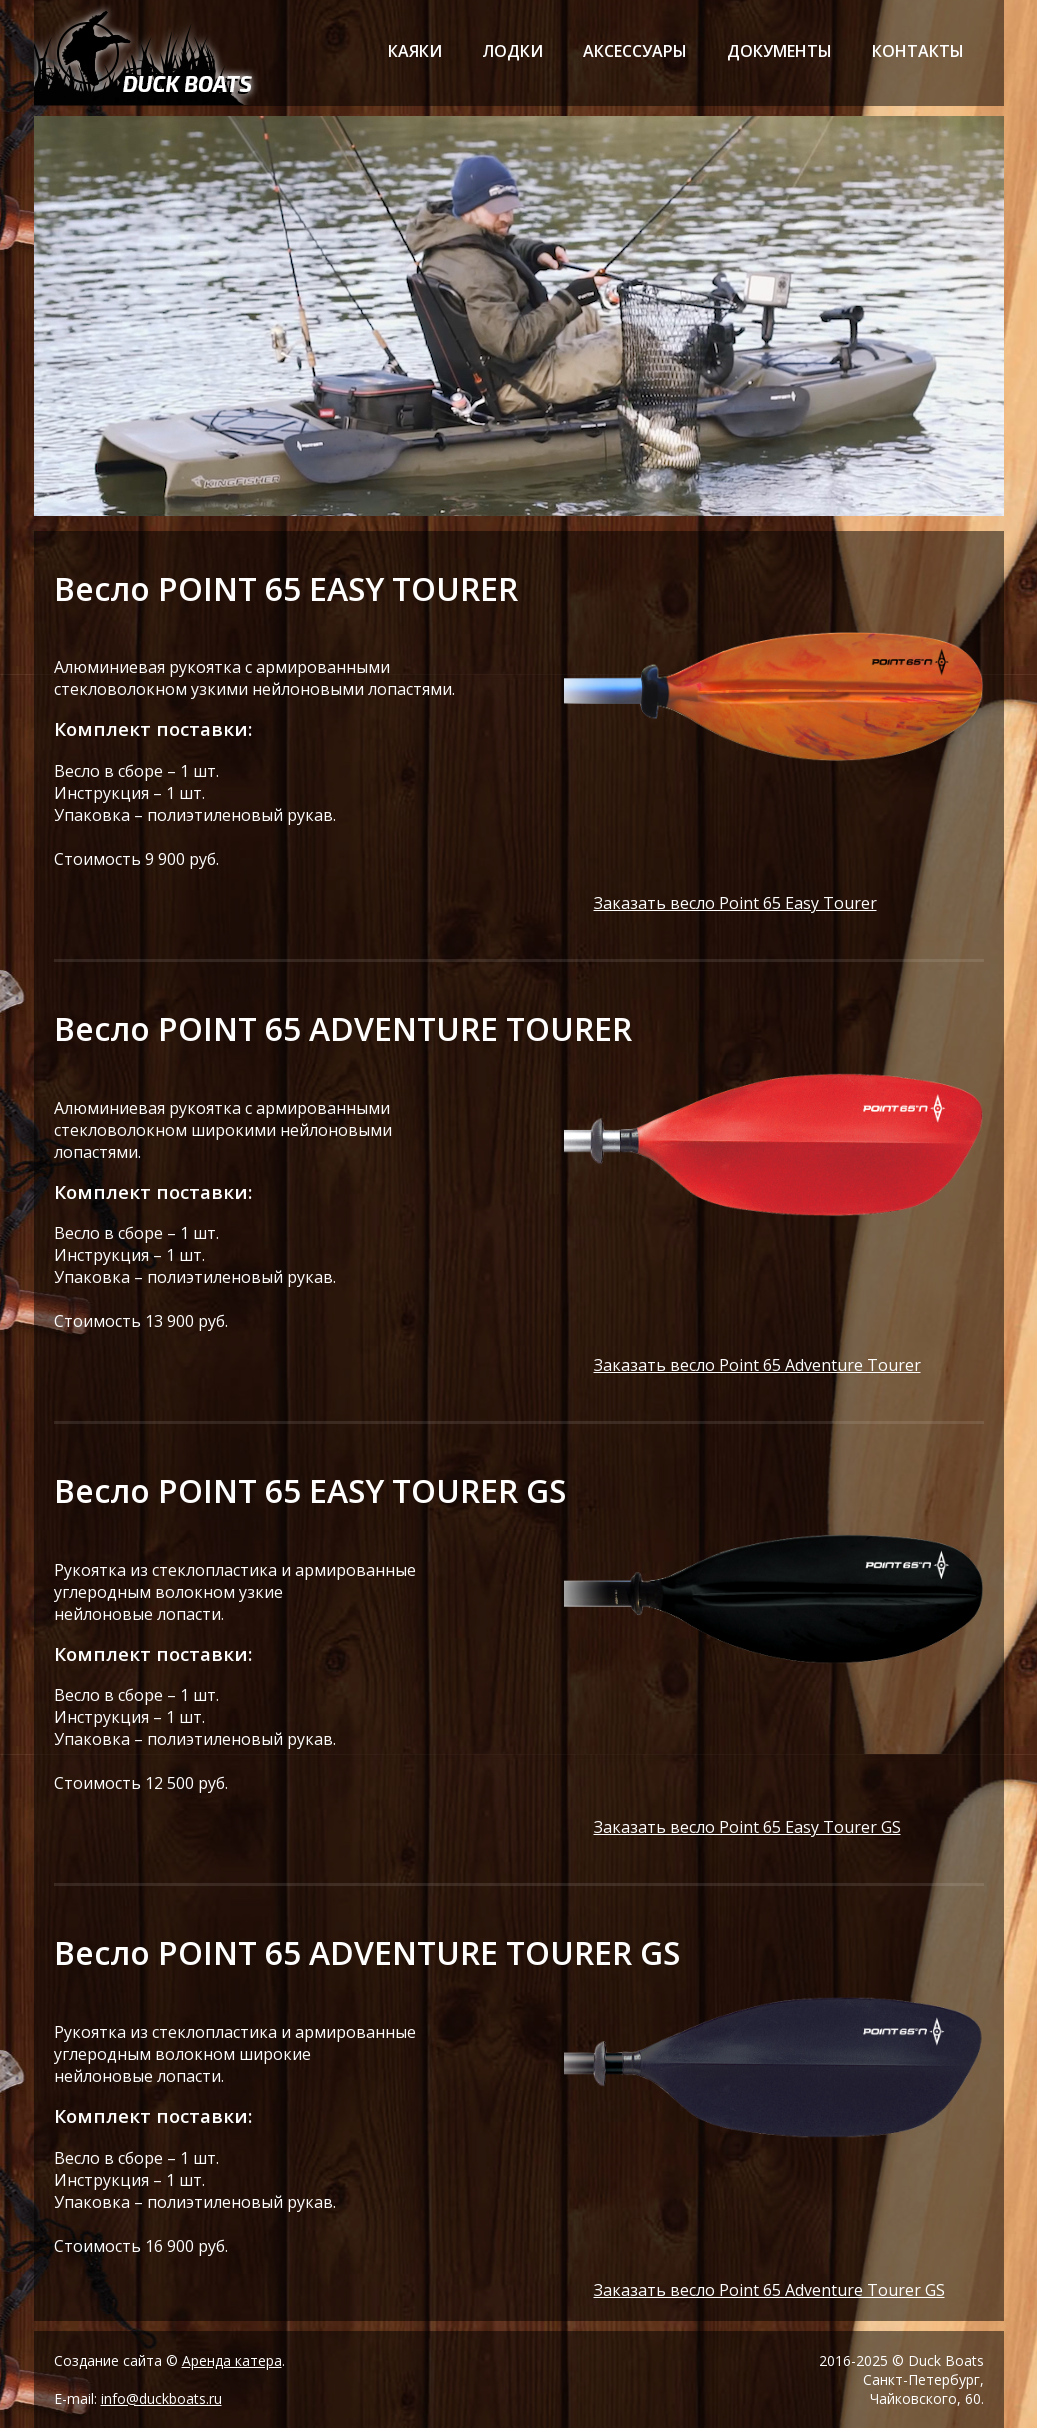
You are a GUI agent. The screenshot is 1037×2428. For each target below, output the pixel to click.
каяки (415, 51)
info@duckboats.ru (161, 2398)
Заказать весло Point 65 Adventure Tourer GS (769, 2290)
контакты (918, 51)
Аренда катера (232, 2360)
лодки (512, 51)
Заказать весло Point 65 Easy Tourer (735, 903)
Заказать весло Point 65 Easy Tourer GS (747, 1827)
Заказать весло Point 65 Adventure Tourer (757, 1365)
